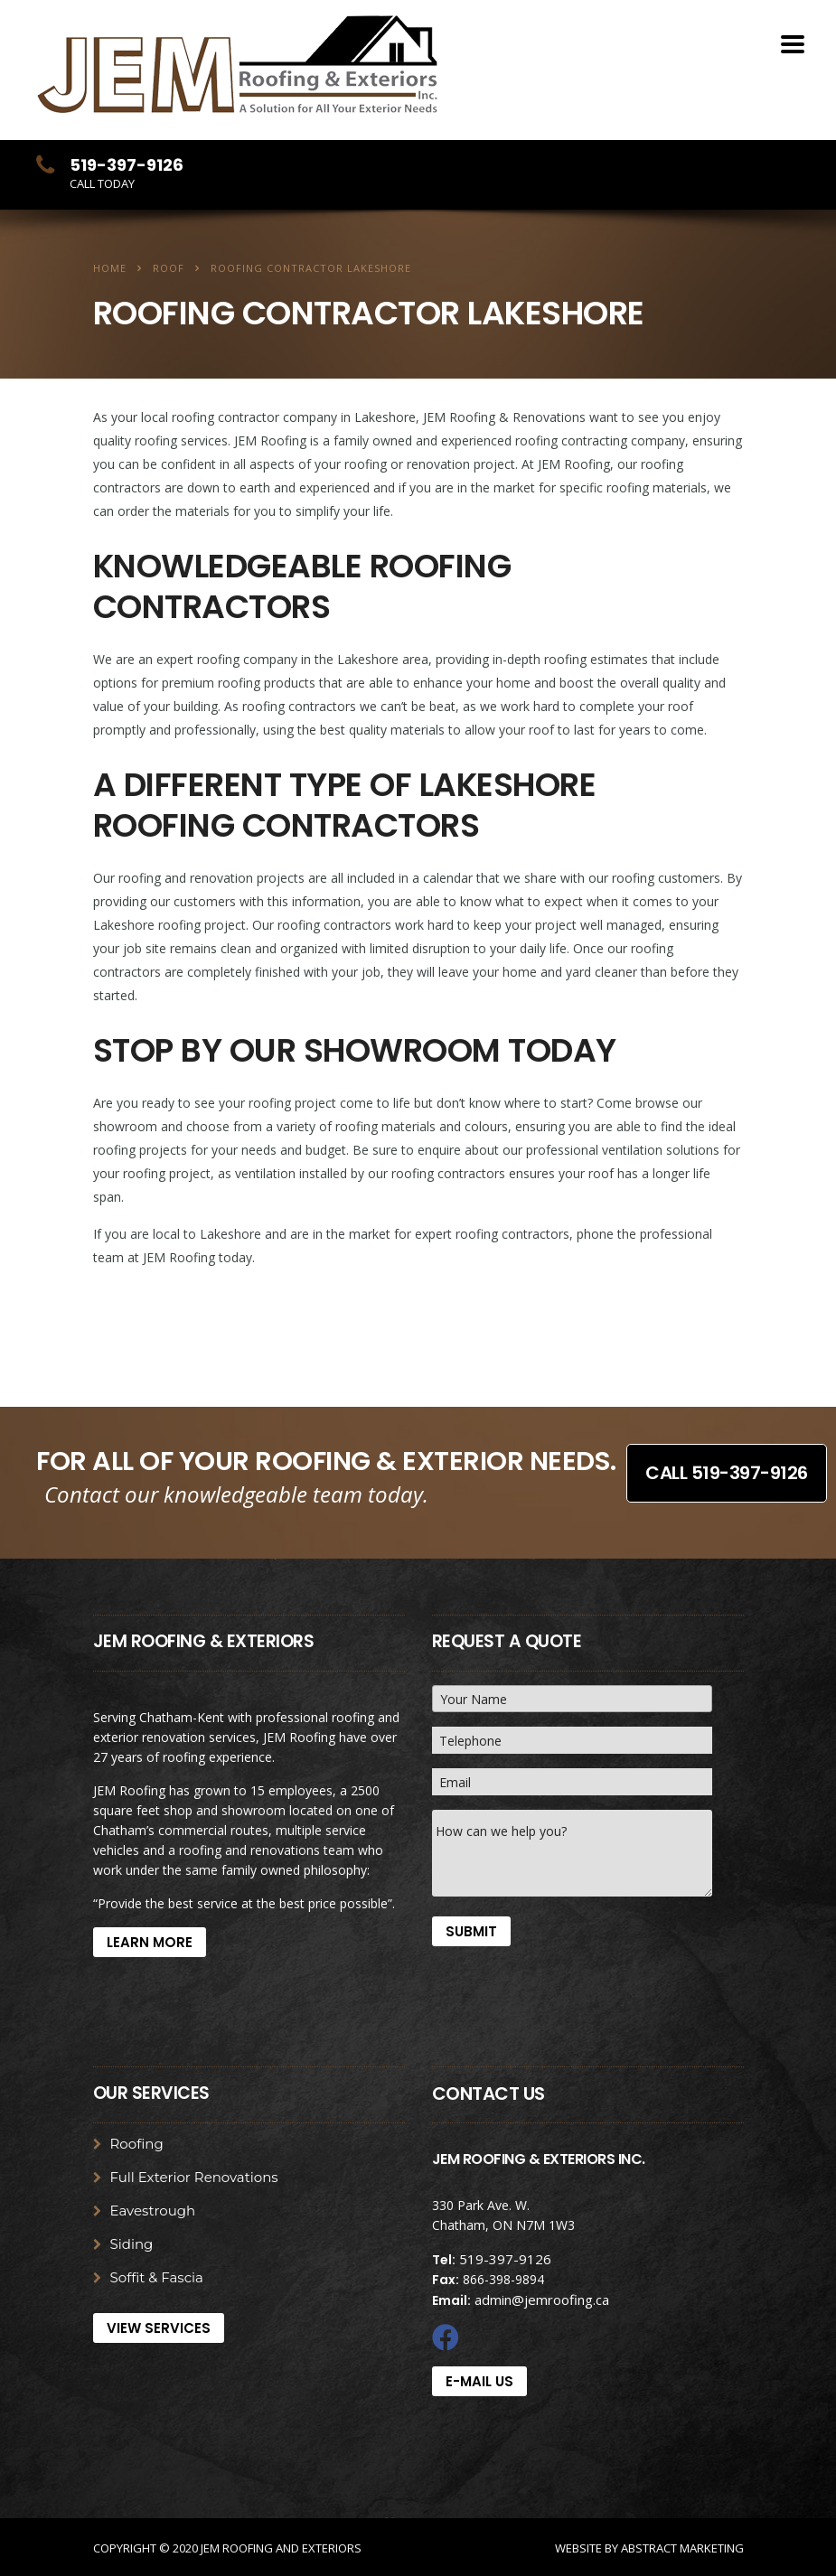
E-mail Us (479, 2381)
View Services (159, 2327)
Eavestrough (153, 2211)
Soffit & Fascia (156, 2278)
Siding (132, 2244)
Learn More (150, 1942)
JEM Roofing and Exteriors (281, 2548)
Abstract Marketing (682, 2548)
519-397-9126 (505, 2259)
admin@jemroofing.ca (541, 2299)
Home (110, 268)
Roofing (137, 2144)
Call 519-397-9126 (726, 1472)
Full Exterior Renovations (194, 2177)
